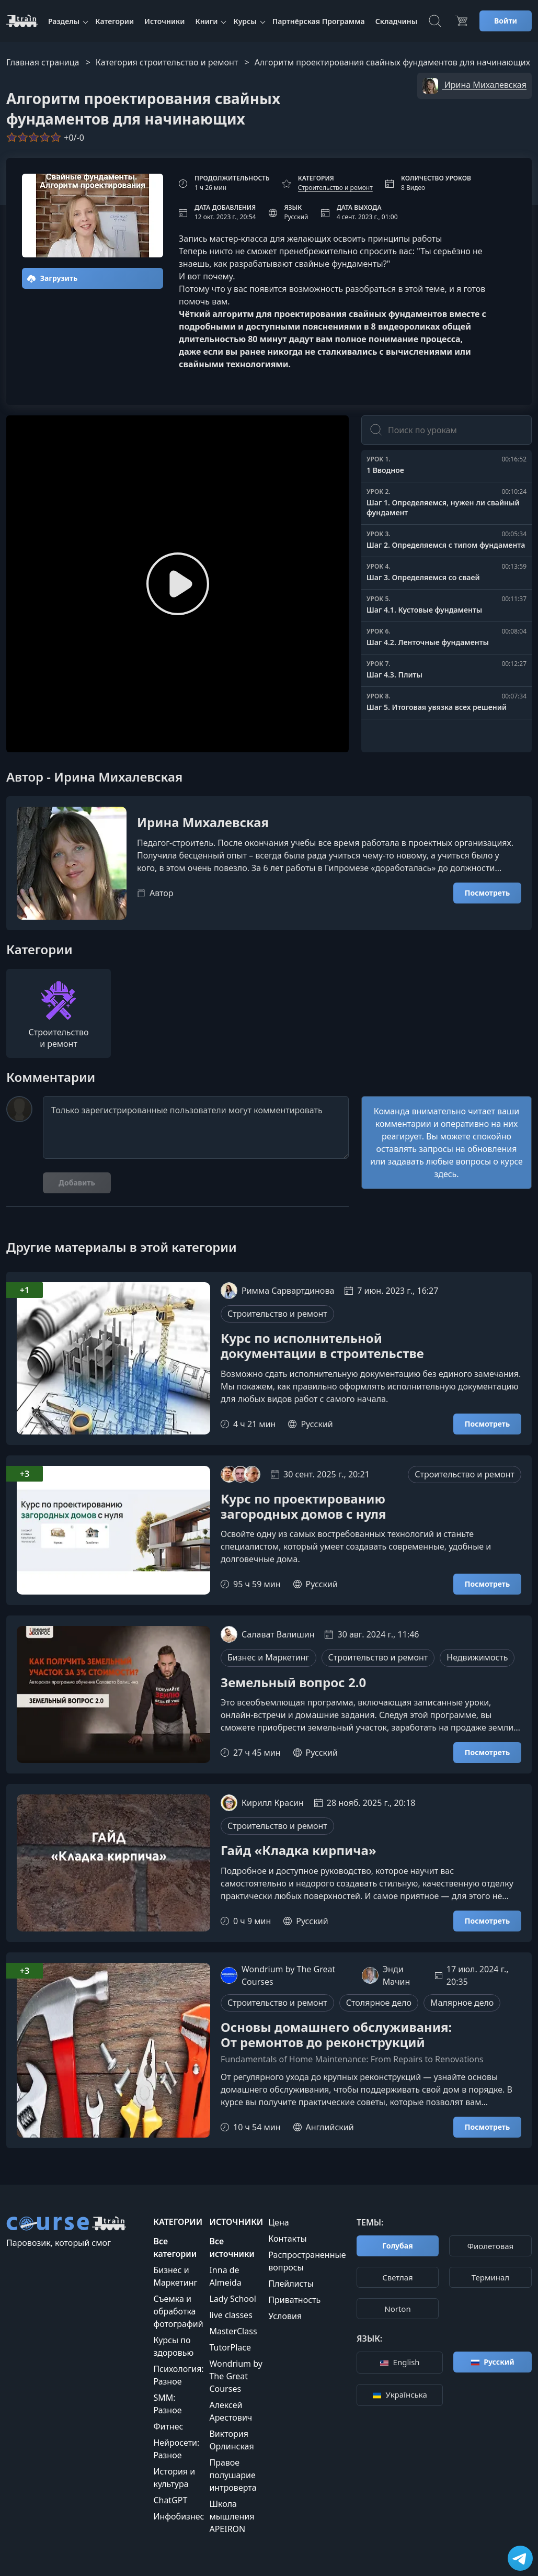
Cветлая (397, 2277)
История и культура (174, 2478)
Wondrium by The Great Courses (235, 2376)
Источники (164, 21)
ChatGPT (170, 2500)
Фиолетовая (490, 2246)
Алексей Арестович (230, 2411)
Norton (397, 2308)
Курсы (244, 21)
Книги (206, 21)
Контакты (287, 2238)
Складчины (396, 21)
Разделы (63, 21)
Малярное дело (462, 2002)
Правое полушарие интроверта (232, 2475)
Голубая (397, 2246)
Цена (278, 2222)
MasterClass (233, 2331)
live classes (230, 2315)
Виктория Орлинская (231, 2440)
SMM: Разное (167, 2404)
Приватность (294, 2300)
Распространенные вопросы (307, 2261)
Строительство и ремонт (335, 187)
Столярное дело (378, 2002)
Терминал (490, 2277)
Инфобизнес (178, 2516)
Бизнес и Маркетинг (268, 1657)
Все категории (175, 2247)
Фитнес (168, 2426)
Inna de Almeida (225, 2276)
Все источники (231, 2247)
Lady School (232, 2298)
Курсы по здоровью (173, 2346)
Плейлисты (291, 2283)
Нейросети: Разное (176, 2449)
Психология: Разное (178, 2375)
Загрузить (52, 278)
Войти (505, 21)
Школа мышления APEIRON (231, 2516)
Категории (114, 21)
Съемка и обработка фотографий (178, 2311)
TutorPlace (230, 2347)
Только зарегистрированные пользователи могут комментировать (196, 1127)
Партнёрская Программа (318, 21)
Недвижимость (477, 1657)
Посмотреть (487, 893)
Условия (285, 2316)
